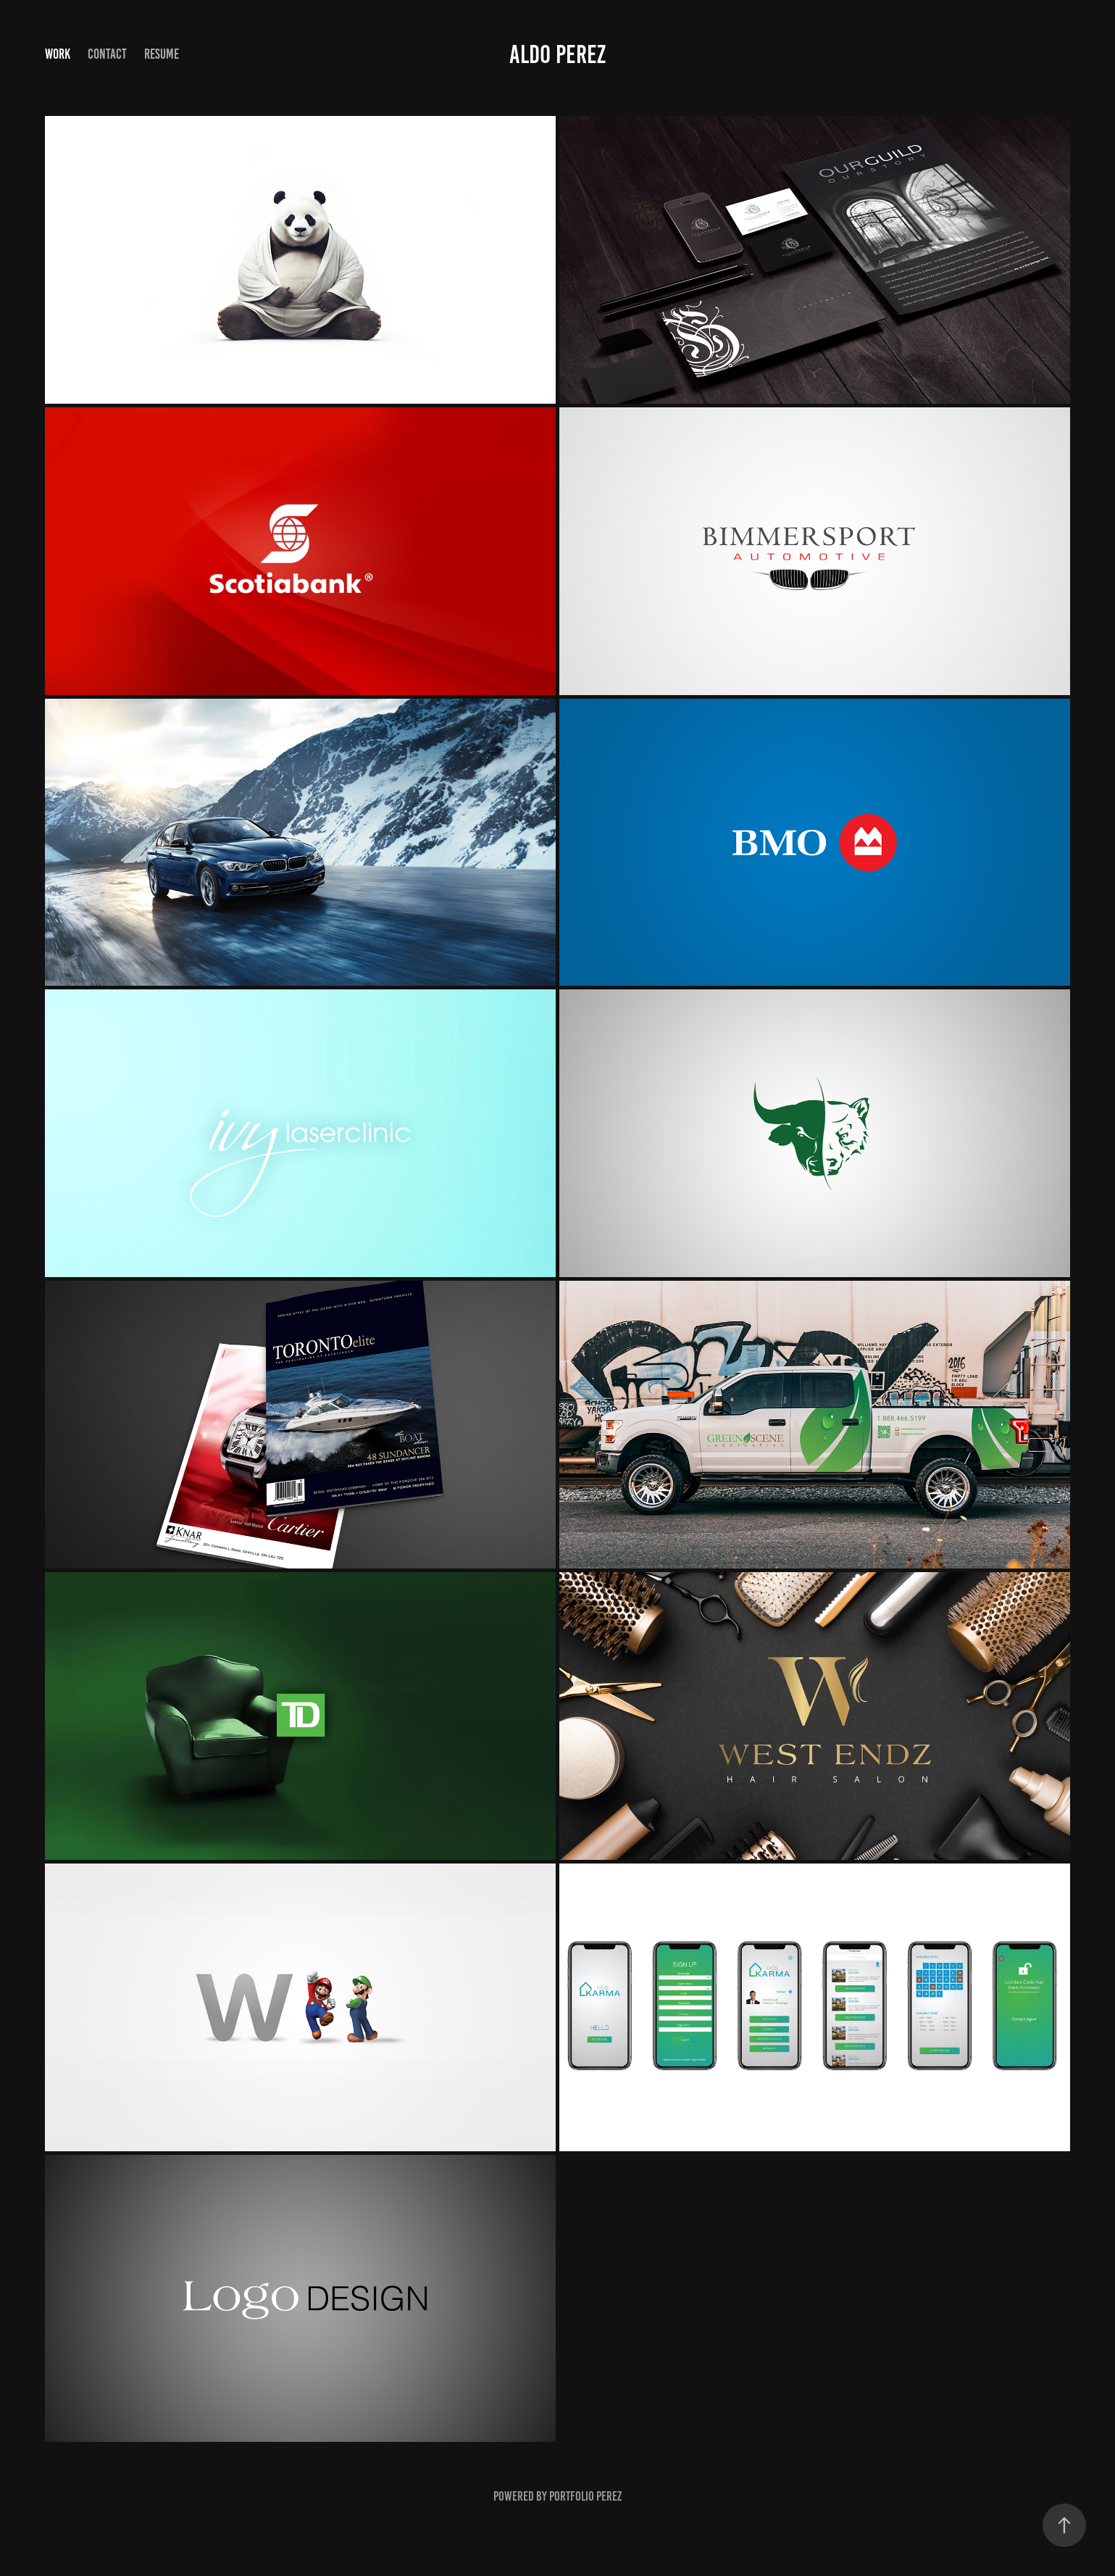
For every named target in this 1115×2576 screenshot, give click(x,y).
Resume (161, 54)
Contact (107, 54)
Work (57, 54)
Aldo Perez (557, 54)
